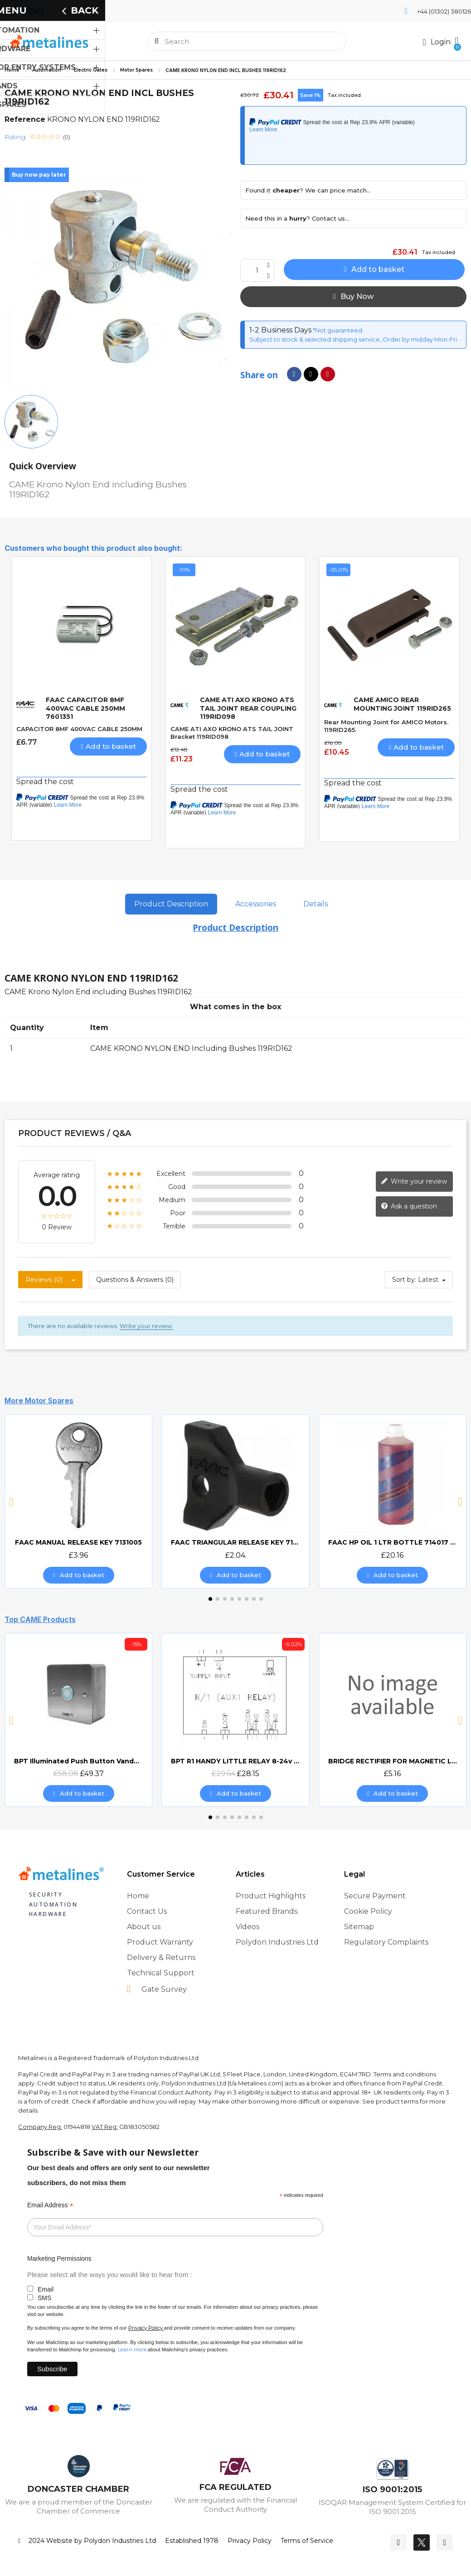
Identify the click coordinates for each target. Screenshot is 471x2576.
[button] (455, 41)
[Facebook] (398, 2542)
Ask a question (409, 1206)
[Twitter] (421, 2542)
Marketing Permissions (59, 2258)
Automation (46, 70)
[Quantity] (257, 270)
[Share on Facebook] (294, 374)
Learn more (132, 2349)
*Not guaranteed (336, 330)
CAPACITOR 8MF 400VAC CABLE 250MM (79, 728)
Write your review (414, 1181)
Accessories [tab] (255, 904)
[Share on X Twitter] (311, 374)
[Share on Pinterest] (327, 374)
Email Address (50, 2205)
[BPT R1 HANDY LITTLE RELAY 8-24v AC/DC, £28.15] (235, 1719)
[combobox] (248, 41)
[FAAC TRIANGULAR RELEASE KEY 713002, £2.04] (235, 1501)
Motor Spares (136, 70)
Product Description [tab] (171, 904)
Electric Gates (90, 70)
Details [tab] (315, 904)
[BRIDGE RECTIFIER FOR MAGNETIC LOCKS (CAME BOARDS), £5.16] (392, 1719)
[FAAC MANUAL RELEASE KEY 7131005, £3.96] (78, 1501)
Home (12, 70)
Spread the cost (45, 781)
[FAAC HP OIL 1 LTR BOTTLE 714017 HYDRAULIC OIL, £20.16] (392, 1501)
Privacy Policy (145, 2328)
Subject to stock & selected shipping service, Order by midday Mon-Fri (353, 339)
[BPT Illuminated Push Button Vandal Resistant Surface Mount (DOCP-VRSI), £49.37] (78, 1719)
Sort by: (404, 1280)
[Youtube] (445, 2542)
